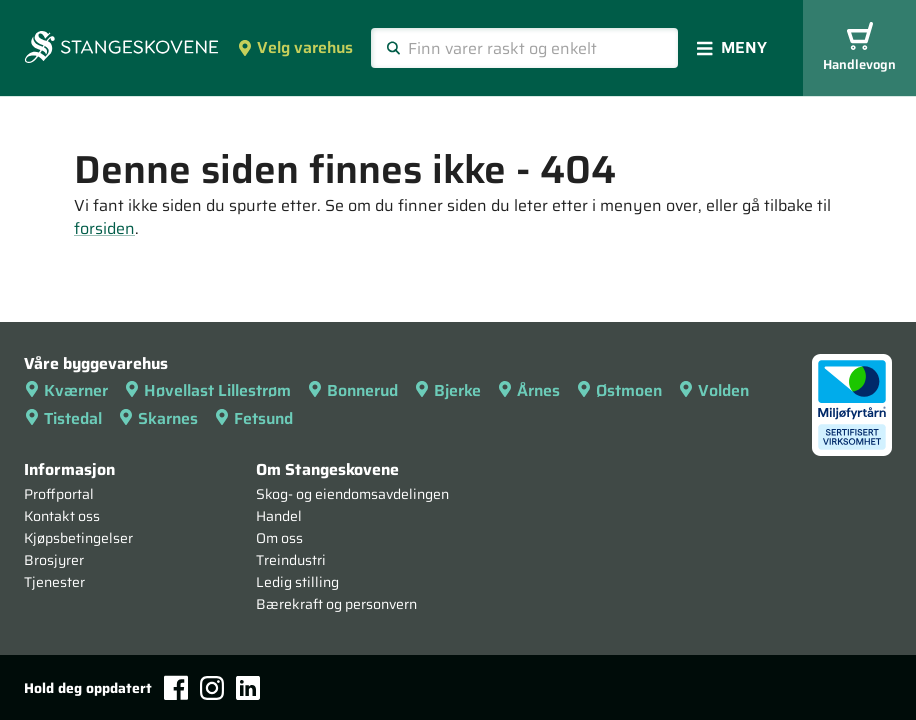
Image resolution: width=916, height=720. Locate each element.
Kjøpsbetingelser (78, 538)
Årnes (528, 390)
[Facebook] (176, 687)
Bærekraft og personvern (336, 604)
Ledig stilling (297, 582)
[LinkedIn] (248, 688)
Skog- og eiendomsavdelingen (352, 494)
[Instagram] (212, 688)
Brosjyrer (54, 560)
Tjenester (54, 582)
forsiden (104, 228)
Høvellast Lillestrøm (207, 390)
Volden (713, 390)
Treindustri (291, 560)
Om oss (279, 538)
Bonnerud (352, 390)
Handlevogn (859, 48)
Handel (279, 516)
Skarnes (158, 418)
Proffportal (59, 494)
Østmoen (619, 390)
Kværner (66, 390)
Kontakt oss (62, 516)
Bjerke (447, 390)
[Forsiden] (121, 49)
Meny (732, 47)
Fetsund (253, 418)
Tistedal (63, 418)
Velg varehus (295, 47)
